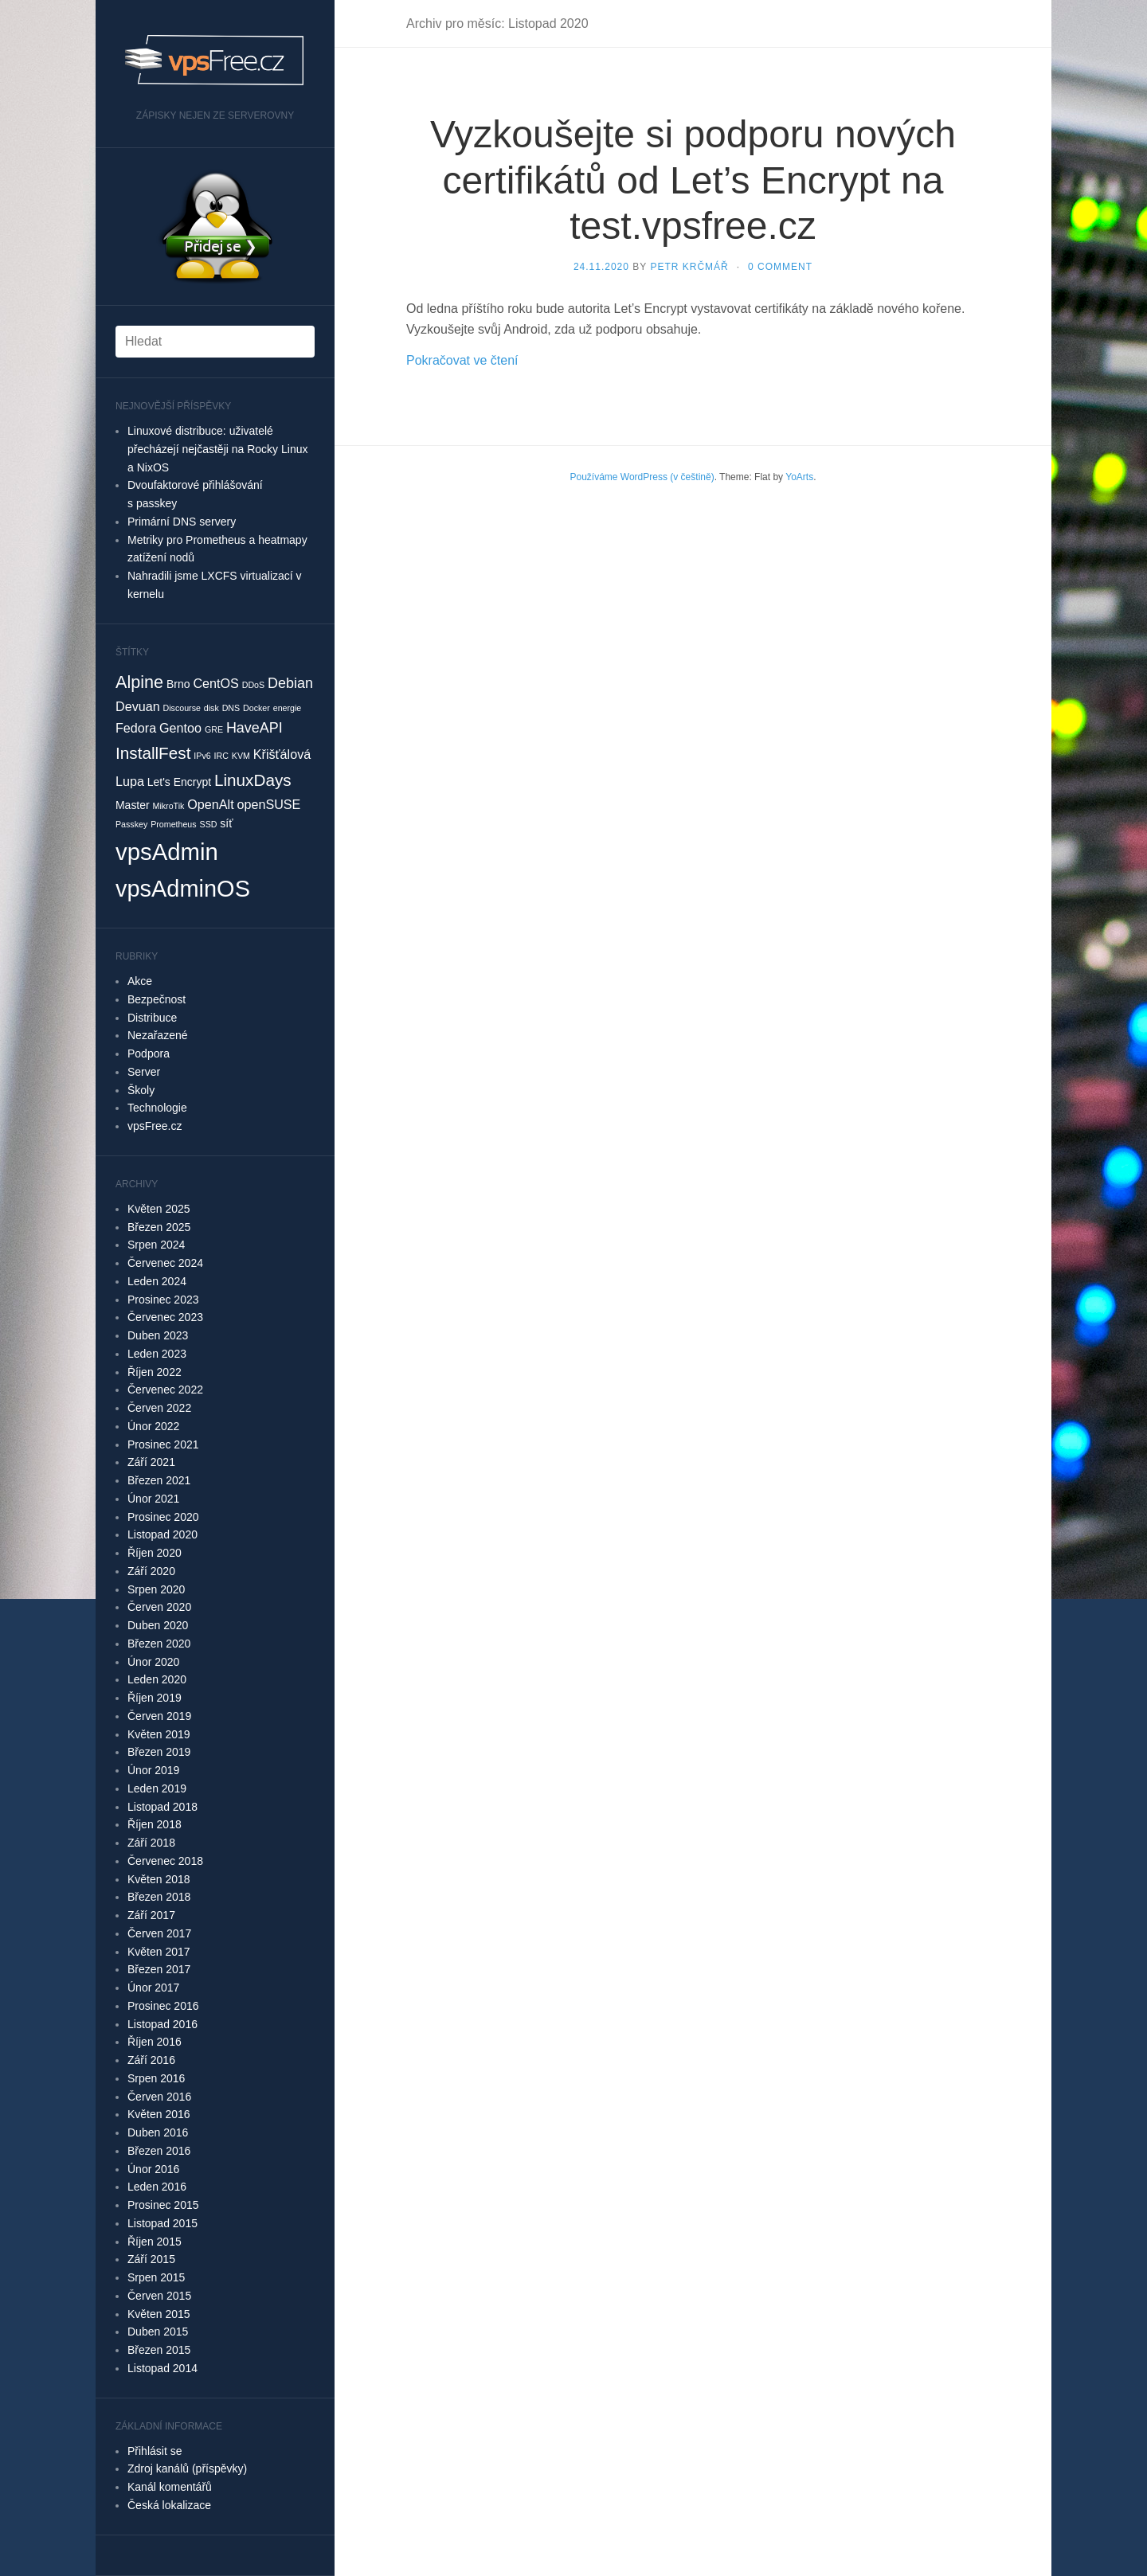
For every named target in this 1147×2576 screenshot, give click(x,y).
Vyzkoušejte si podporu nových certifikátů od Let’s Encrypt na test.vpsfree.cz (693, 180)
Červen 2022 (159, 1407)
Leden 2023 (156, 1353)
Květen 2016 (158, 2114)
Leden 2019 (156, 1788)
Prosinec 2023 (163, 1299)
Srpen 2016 (156, 2078)
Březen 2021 (158, 1480)
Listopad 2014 (162, 2368)
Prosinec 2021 (163, 1444)
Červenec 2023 (165, 1317)
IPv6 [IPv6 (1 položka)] (202, 755)
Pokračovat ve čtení (462, 360)
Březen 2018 (158, 1896)
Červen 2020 (159, 1607)
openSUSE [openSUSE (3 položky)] (269, 804)
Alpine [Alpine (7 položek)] (139, 682)
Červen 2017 (159, 1933)
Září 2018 (151, 1842)
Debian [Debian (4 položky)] (290, 683)
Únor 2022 (153, 1426)
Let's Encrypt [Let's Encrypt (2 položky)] (179, 782)
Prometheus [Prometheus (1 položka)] (173, 824)
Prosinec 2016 (163, 2005)
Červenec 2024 (165, 1263)
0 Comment (780, 266)
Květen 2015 (158, 2314)
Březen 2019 (158, 1751)
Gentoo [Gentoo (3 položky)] (180, 728)
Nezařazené (157, 1035)
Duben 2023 (157, 1335)
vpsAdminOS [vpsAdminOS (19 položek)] (182, 888)
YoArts (799, 477)
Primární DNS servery (181, 521)
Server (143, 1071)
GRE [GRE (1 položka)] (214, 729)
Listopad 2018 (162, 1806)
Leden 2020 (156, 1679)
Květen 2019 (158, 1734)
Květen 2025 (158, 1208)
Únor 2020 (153, 1661)
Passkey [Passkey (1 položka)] (131, 824)
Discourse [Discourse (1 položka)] (182, 708)
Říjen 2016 (154, 2041)
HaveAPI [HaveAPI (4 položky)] (254, 728)
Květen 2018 (158, 1879)
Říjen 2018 (154, 1824)
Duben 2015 (157, 2331)
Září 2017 (151, 1915)
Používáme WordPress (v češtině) (642, 477)
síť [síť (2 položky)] (226, 823)
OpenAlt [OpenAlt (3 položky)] (210, 804)
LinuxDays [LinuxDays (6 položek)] (253, 780)
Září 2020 (151, 1571)
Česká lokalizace (169, 2505)
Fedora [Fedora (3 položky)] (135, 728)
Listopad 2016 (162, 2024)
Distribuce (152, 1017)
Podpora (148, 1053)
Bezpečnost (156, 999)
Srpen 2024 (156, 1244)
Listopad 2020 (162, 1534)
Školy (141, 1090)
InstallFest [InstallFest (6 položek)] (152, 753)
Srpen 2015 (156, 2277)
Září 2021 (151, 1462)
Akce (139, 981)
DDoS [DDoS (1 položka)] (253, 685)
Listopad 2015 (162, 2223)
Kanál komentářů (169, 2486)
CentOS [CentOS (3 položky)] (215, 683)
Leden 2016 (156, 2186)
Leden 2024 (156, 1281)
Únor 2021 (153, 1498)
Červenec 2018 (165, 1861)
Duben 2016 (157, 2132)
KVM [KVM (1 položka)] (241, 755)
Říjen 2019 (154, 1697)
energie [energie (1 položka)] (287, 708)
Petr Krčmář (689, 266)
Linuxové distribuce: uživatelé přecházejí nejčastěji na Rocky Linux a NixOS (217, 449)
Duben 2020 (157, 1625)
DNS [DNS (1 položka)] (231, 708)
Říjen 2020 (154, 1552)
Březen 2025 (158, 1227)
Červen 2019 (159, 1716)
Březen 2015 (158, 2349)
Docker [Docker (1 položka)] (256, 708)
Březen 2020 (158, 1643)
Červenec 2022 (165, 1389)
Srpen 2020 (156, 1589)
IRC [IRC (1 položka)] (221, 755)
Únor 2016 (153, 2169)
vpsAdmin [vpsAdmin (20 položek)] (166, 851)
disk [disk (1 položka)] (211, 708)
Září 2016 (151, 2060)
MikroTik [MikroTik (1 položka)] (169, 806)
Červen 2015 (159, 2295)
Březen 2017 (158, 1969)
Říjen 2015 (154, 2241)
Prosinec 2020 (163, 1517)
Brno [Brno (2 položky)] (178, 684)
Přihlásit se (154, 2451)
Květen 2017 (158, 1951)
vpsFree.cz (154, 1126)
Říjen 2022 (154, 1372)
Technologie (157, 1107)
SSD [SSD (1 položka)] (208, 824)
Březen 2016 (158, 2150)
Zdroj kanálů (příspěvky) (187, 2468)
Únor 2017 (153, 1987)
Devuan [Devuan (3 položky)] (137, 706)
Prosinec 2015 (163, 2205)
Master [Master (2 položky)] (132, 805)
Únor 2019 (153, 1770)
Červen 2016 (159, 2096)
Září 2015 (151, 2259)
